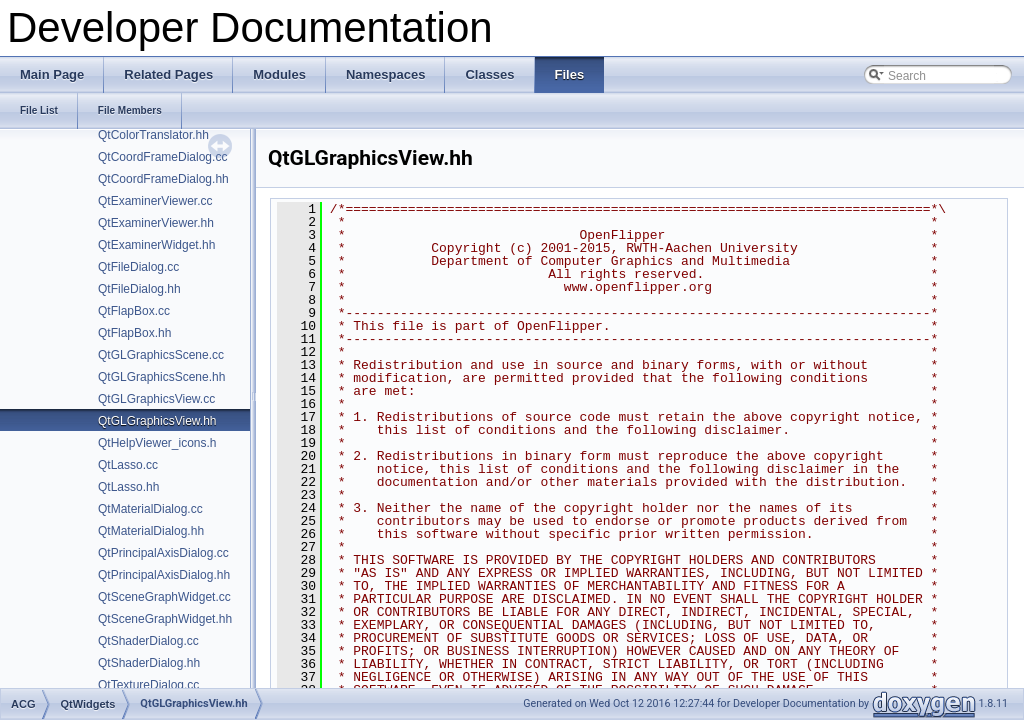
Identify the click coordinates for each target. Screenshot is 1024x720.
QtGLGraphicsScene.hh (161, 377)
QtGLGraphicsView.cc (156, 399)
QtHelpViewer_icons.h (157, 443)
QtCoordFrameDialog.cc (162, 157)
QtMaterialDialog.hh (151, 531)
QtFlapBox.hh (134, 333)
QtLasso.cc (128, 465)
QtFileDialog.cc (138, 267)
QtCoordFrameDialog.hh (163, 179)
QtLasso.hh (128, 487)
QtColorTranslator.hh (153, 135)
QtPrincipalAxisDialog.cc (163, 553)
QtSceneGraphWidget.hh (165, 619)
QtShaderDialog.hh (149, 663)
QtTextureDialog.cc (148, 685)
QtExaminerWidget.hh (156, 245)
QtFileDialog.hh (139, 289)
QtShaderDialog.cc (148, 641)
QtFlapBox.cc (134, 311)
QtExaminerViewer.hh (156, 223)
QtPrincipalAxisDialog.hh (164, 575)
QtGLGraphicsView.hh (157, 421)
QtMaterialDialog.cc (150, 509)
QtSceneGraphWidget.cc (164, 597)
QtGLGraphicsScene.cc (161, 355)
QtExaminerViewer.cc (155, 201)
